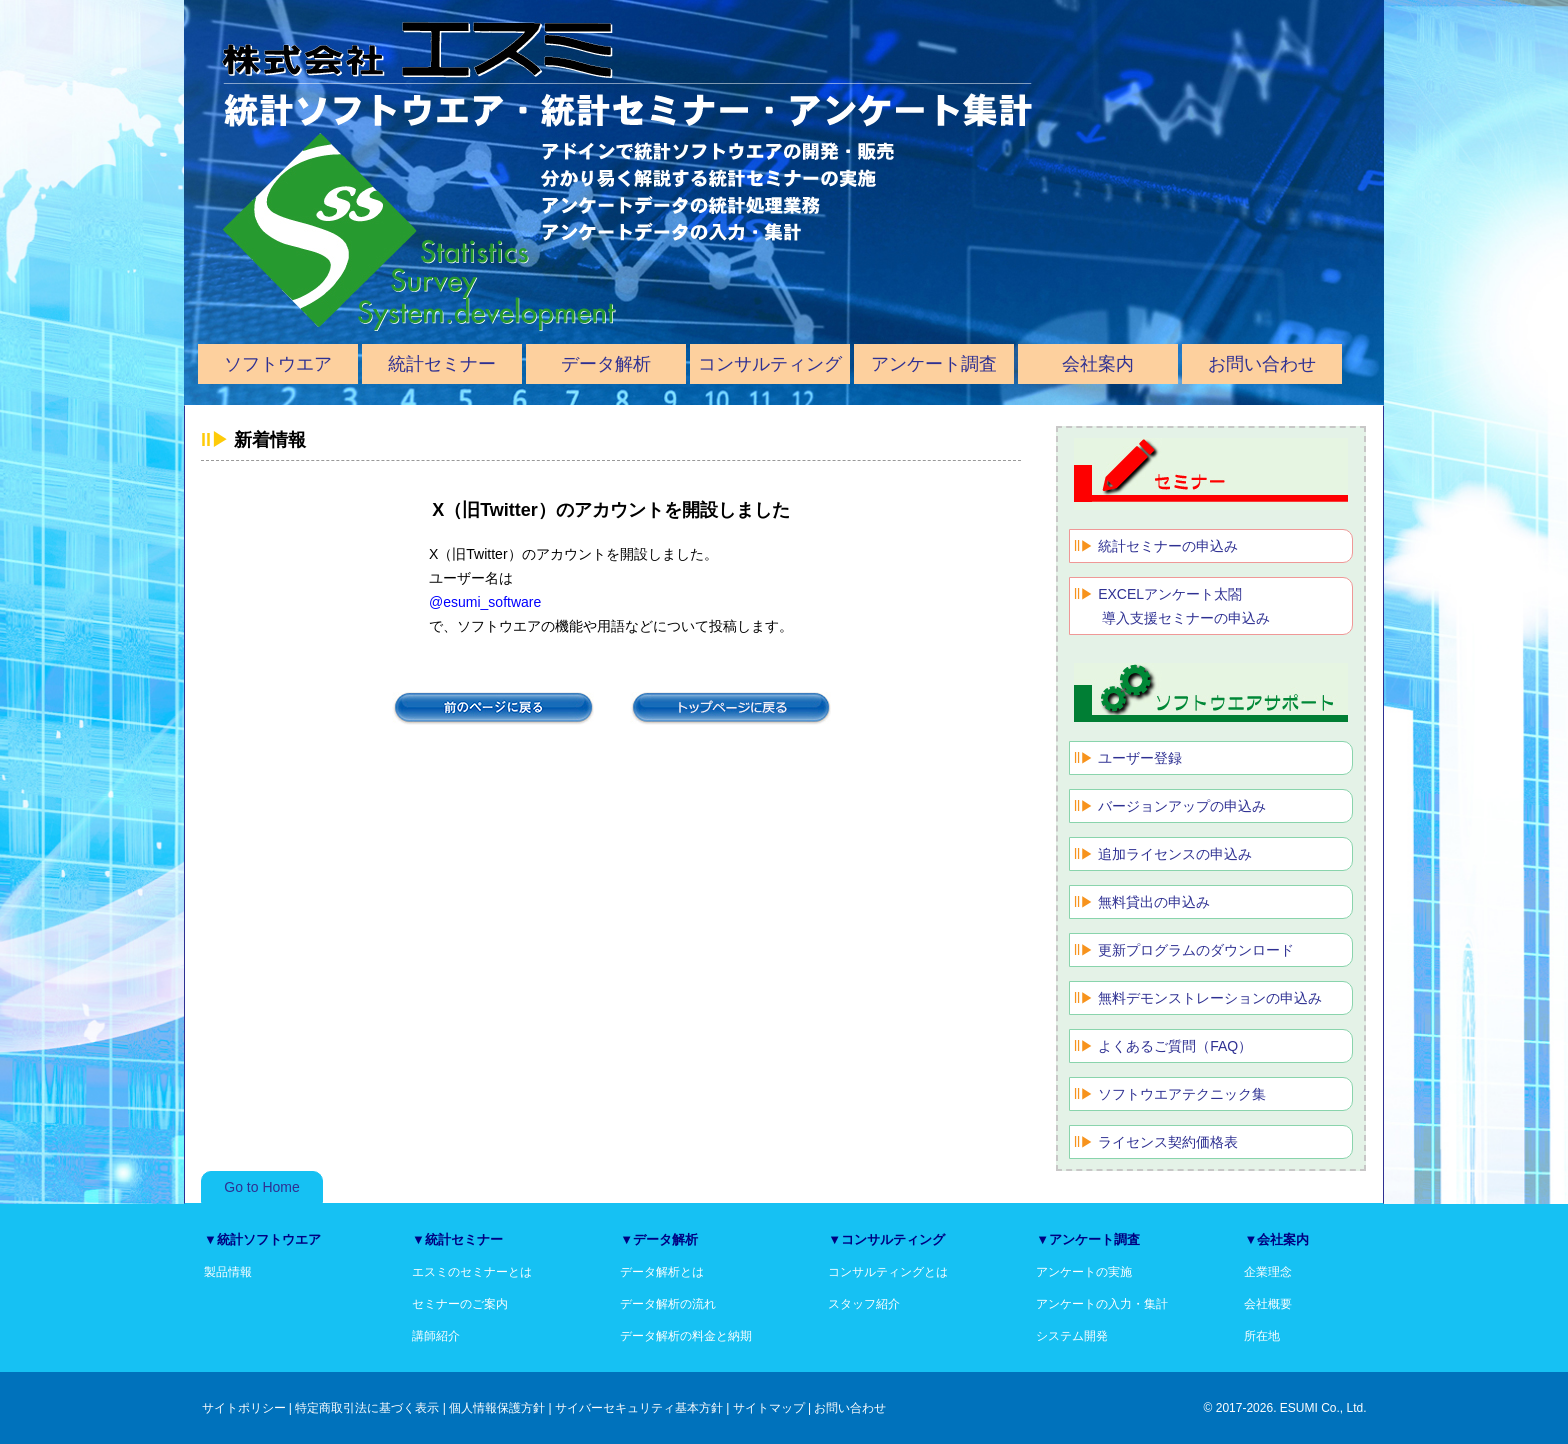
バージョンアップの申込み (1182, 806)
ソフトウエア (278, 364)
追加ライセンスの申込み (1175, 854)
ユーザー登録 (1140, 758)
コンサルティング (770, 364)
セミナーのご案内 (460, 1304)
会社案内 (1098, 364)
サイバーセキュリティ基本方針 (639, 1408)
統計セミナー (442, 364)
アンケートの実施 (1084, 1272)
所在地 (1262, 1336)
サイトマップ (769, 1408)
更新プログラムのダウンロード (1196, 950)
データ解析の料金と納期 (686, 1336)
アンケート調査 (934, 364)
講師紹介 (436, 1336)
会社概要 (1268, 1304)
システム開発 (1072, 1336)
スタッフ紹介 (864, 1304)
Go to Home (261, 1187)
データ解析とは (662, 1272)
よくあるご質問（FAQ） (1175, 1046)
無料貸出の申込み (1154, 902)
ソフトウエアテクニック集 (1182, 1094)
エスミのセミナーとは (472, 1272)
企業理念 (1268, 1272)
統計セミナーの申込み (1168, 546)
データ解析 (606, 364)
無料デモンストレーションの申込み (1210, 998)
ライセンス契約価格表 (1168, 1142)
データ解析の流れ (668, 1304)
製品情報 (228, 1272)
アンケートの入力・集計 (1102, 1304)
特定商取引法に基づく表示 (367, 1408)
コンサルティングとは (888, 1272)
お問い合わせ (1262, 364)
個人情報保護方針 (497, 1408)
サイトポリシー (244, 1408)
